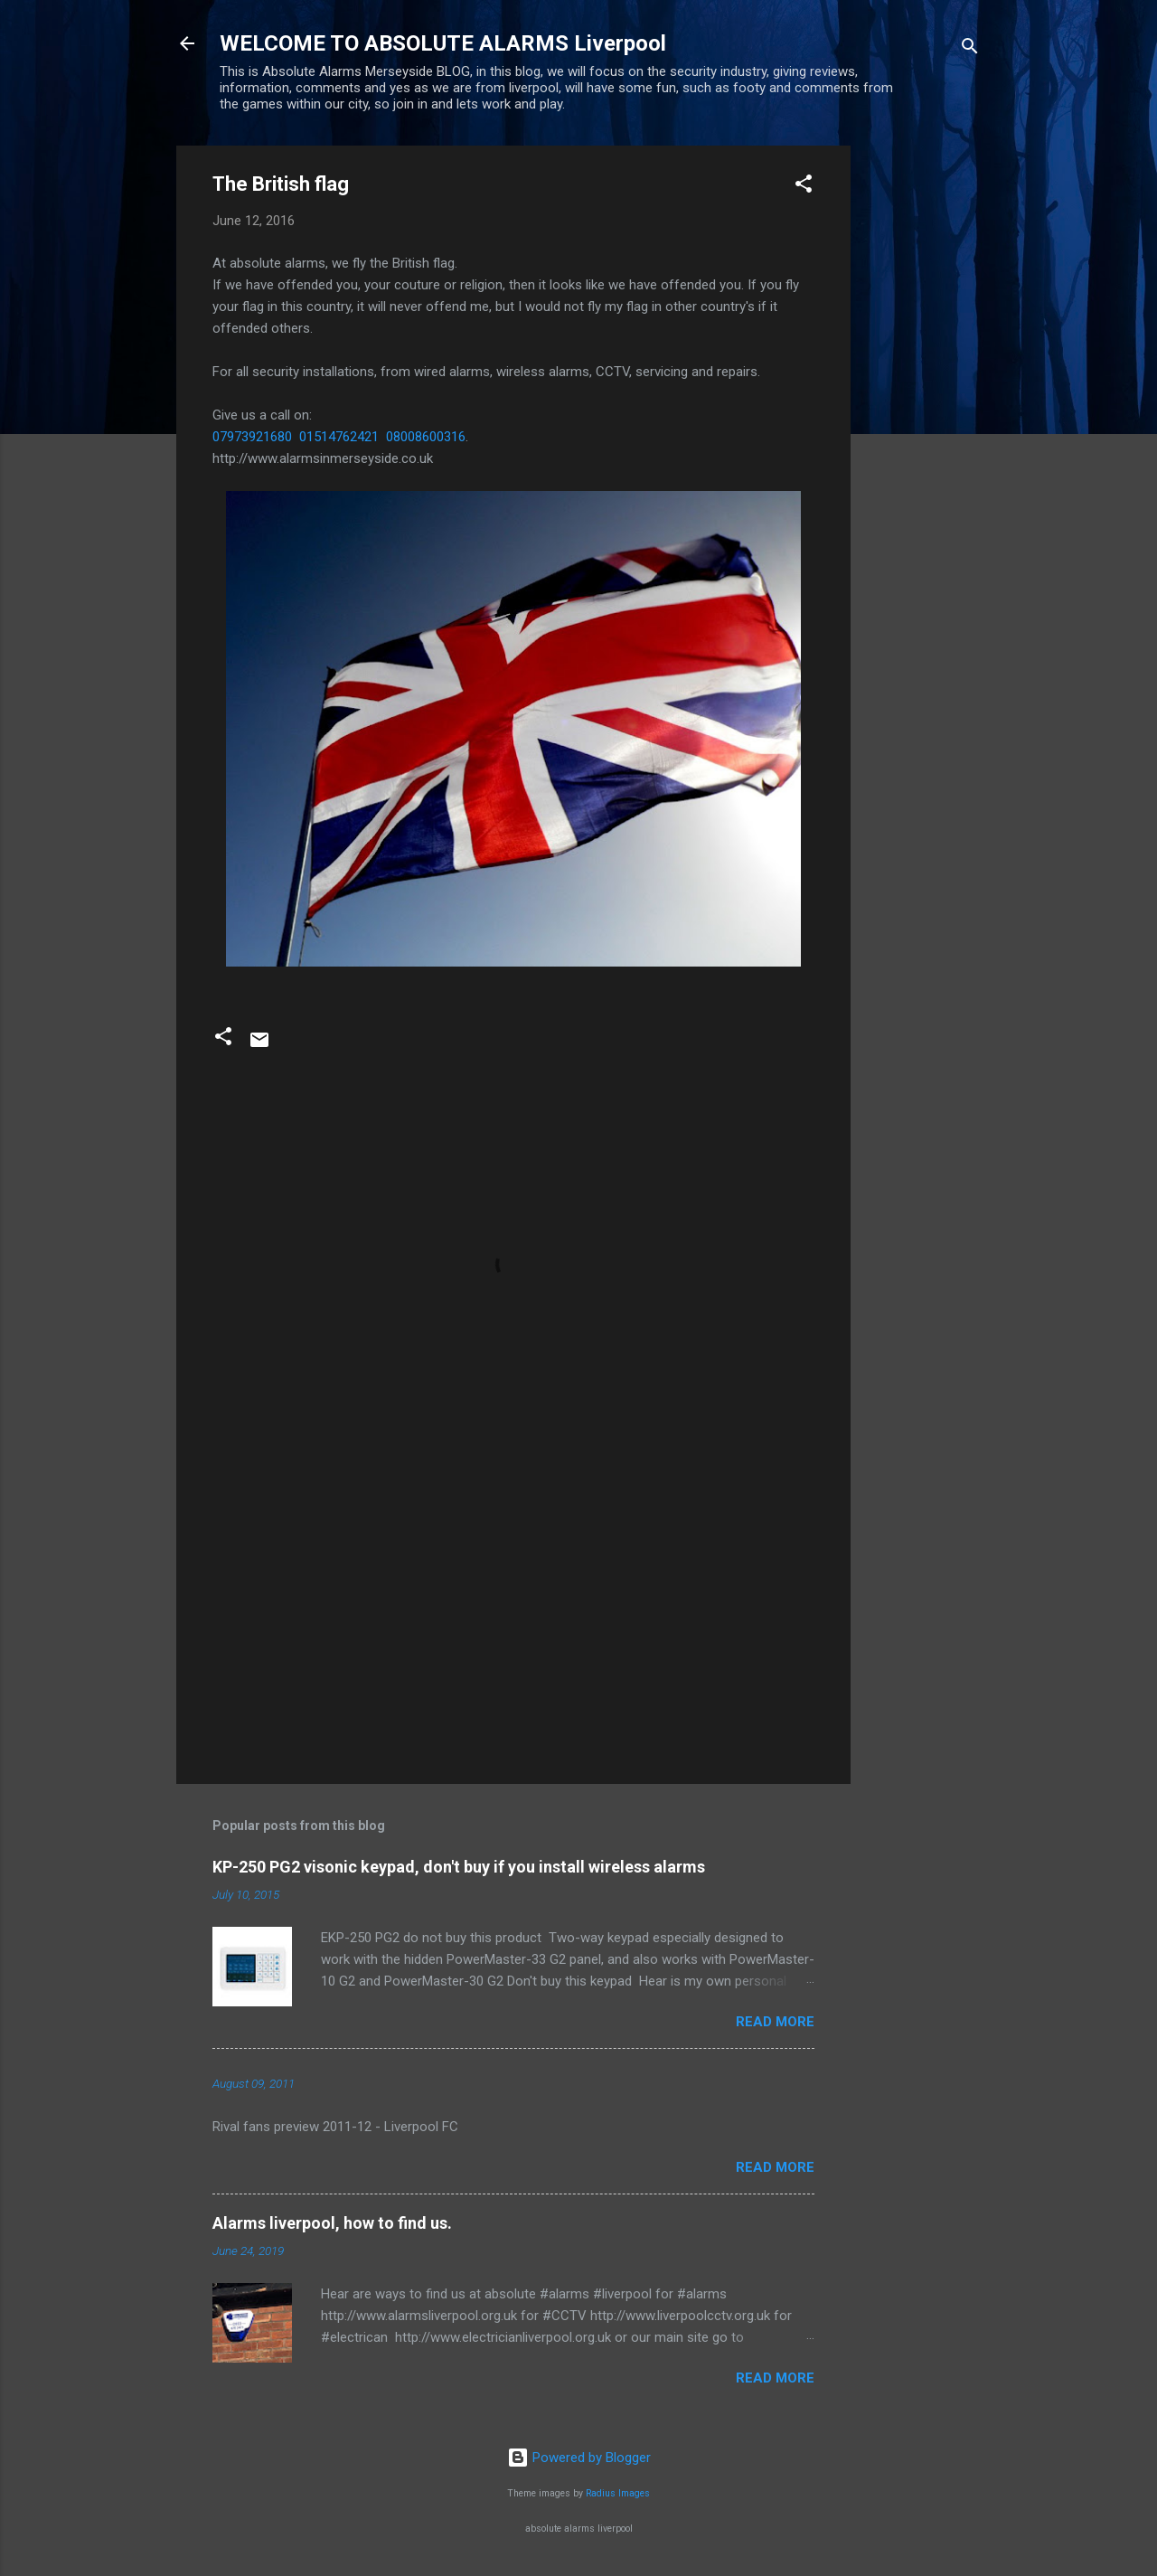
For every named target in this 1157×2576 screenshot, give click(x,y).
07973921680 (252, 437)
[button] (803, 187)
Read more (775, 2022)
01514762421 (339, 437)
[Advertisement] (923, 417)
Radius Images (618, 2493)
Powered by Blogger (579, 2457)
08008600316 (426, 437)
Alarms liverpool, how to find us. (332, 2222)
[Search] (970, 49)
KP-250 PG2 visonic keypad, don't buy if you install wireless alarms (458, 1866)
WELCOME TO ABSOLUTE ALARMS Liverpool (443, 43)
